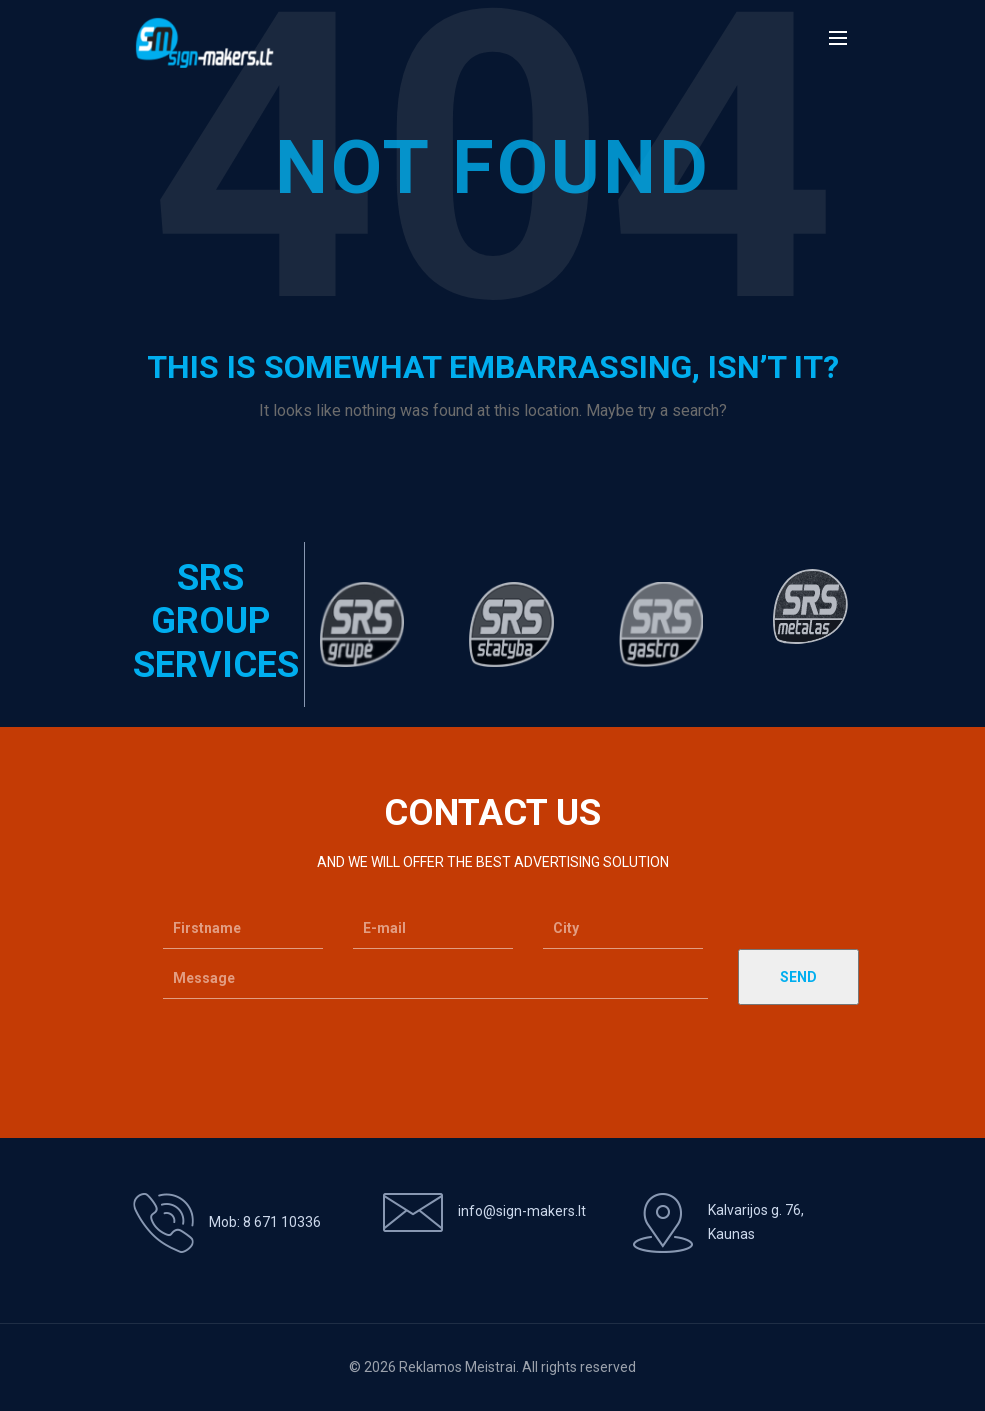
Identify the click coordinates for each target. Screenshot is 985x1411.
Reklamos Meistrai (457, 1367)
